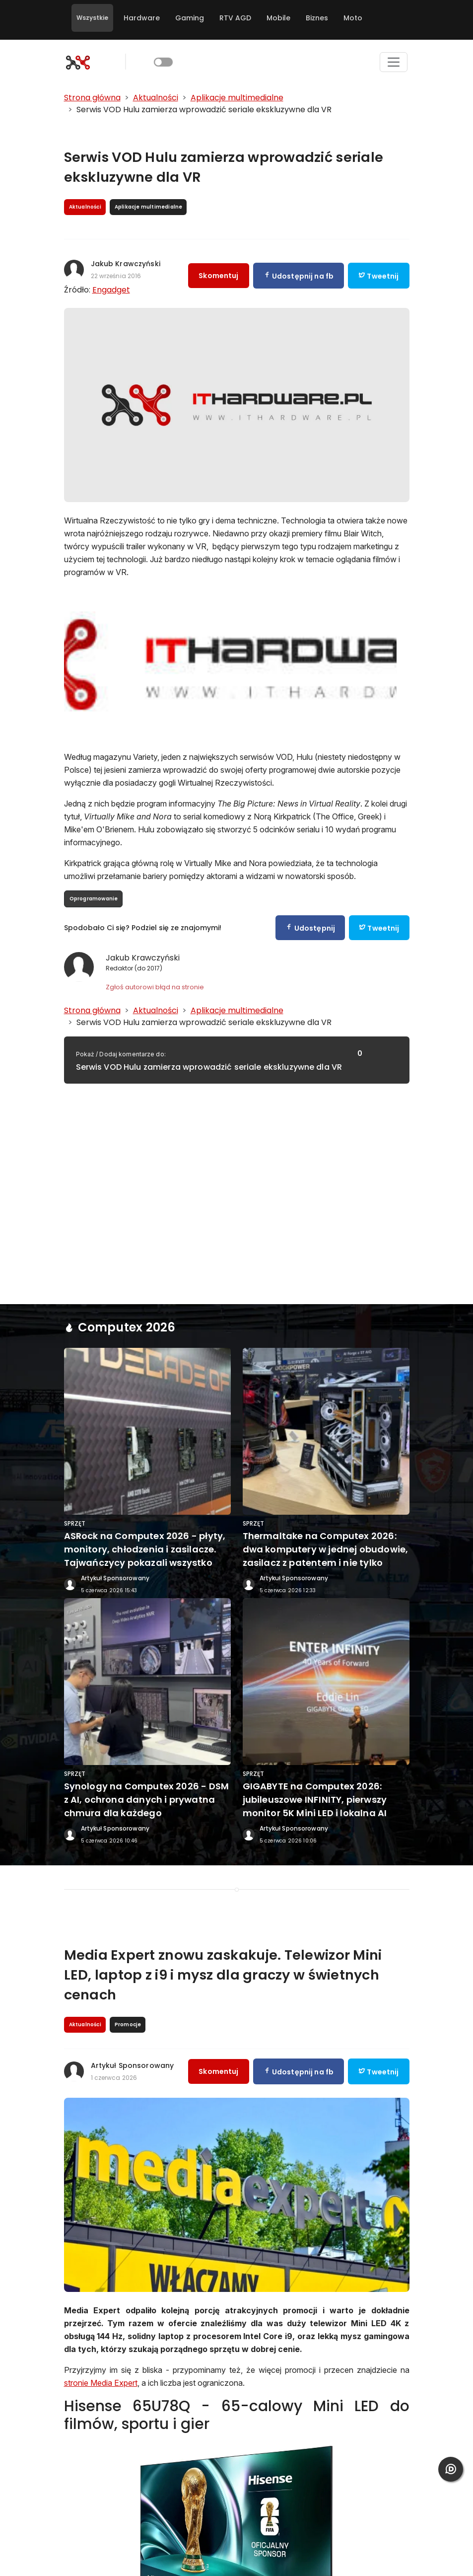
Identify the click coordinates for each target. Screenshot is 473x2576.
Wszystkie (92, 17)
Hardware (142, 18)
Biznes (317, 18)
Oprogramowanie (93, 898)
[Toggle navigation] (393, 62)
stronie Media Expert (100, 2383)
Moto (352, 18)
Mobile (278, 18)
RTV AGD (235, 18)
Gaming (189, 18)
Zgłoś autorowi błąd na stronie (155, 987)
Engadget (111, 289)
